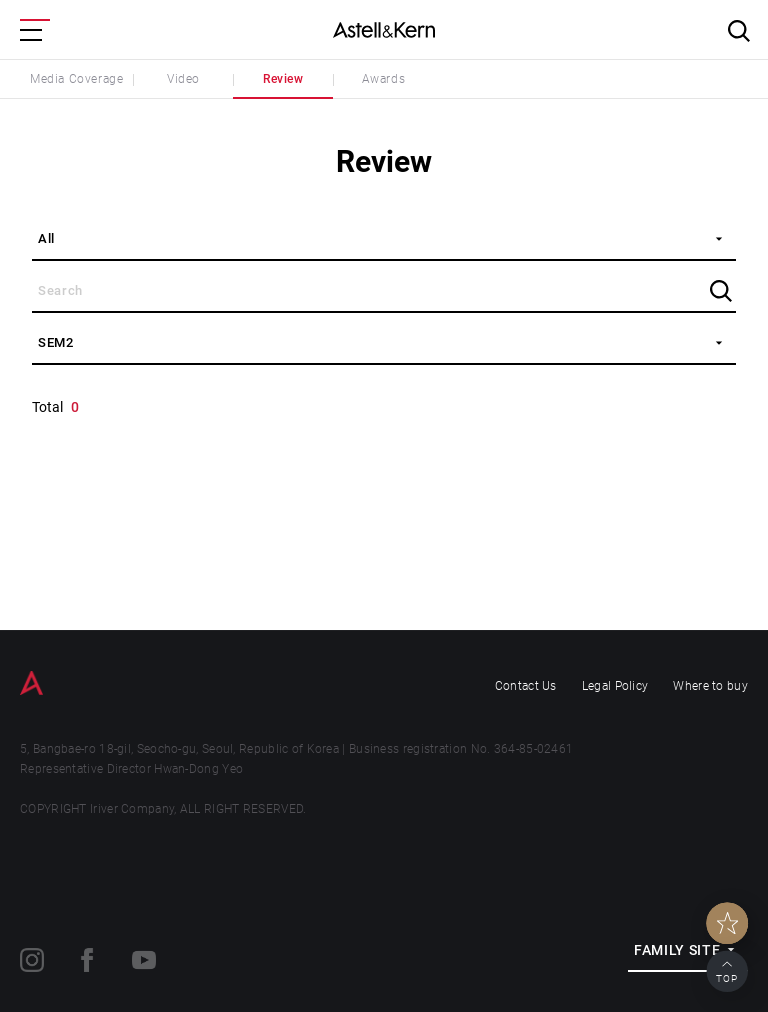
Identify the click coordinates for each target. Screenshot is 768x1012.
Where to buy (710, 686)
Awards (384, 79)
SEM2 (56, 342)
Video (183, 79)
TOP (727, 978)
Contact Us (526, 686)
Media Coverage (76, 79)
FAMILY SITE (677, 950)
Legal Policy (615, 686)
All (46, 238)
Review (283, 79)
